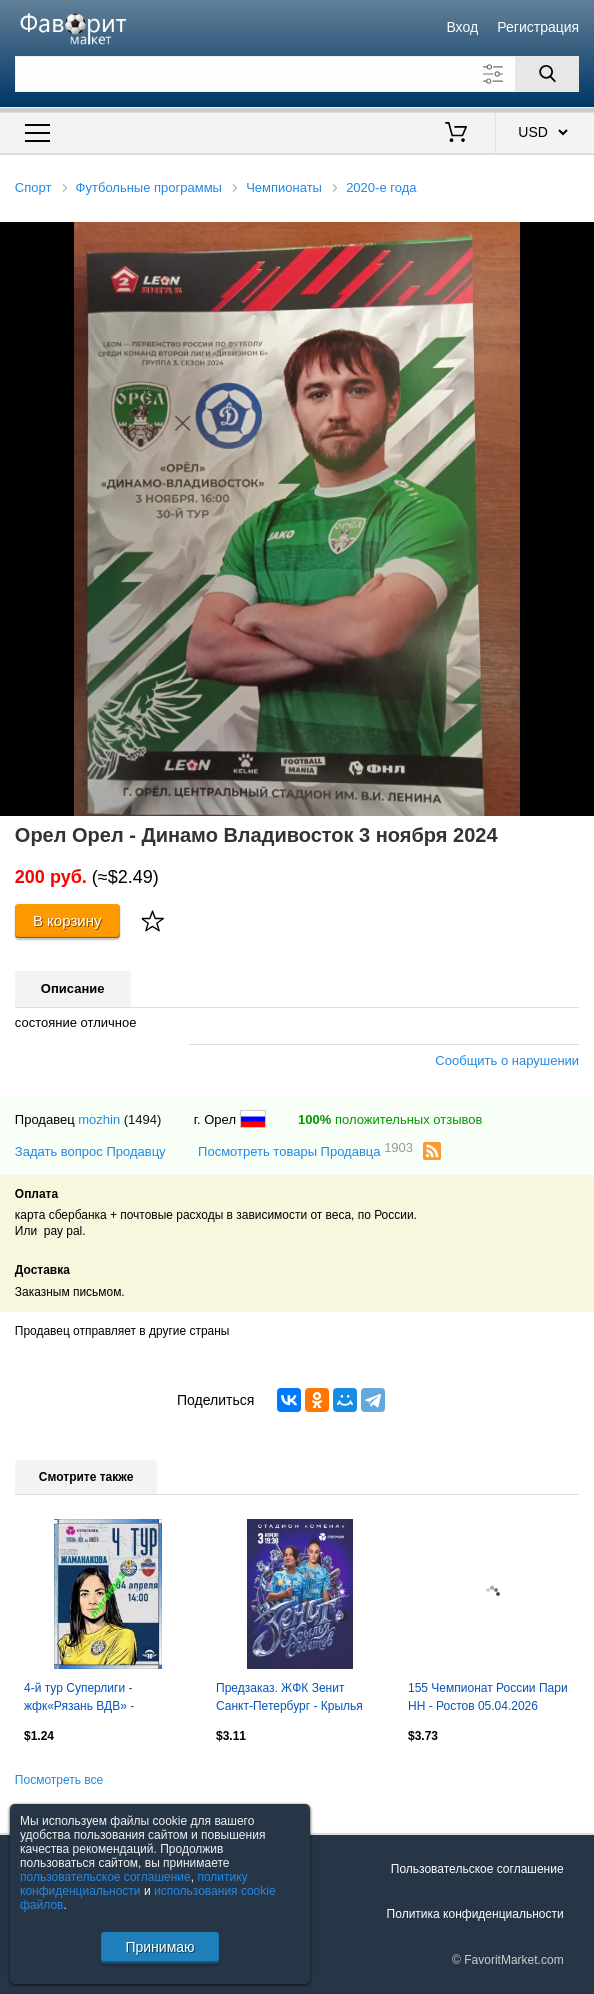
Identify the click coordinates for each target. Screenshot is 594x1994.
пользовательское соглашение (105, 1877)
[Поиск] (547, 74)
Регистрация (538, 27)
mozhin (99, 1119)
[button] (576, 240)
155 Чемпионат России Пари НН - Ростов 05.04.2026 (488, 1697)
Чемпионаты (284, 187)
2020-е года (381, 187)
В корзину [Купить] (67, 920)
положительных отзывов (390, 1119)
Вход (462, 27)
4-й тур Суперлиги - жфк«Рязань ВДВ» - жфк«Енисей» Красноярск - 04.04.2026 (100, 1699)
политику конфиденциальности (134, 1884)
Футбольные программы (149, 187)
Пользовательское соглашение (477, 1869)
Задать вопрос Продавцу (90, 1151)
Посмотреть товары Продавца (305, 1150)
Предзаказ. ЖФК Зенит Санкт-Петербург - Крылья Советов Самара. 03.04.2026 (296, 1699)
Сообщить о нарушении (507, 1060)
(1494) (143, 1119)
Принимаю (159, 1947)
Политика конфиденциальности (475, 1914)
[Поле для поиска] (297, 74)
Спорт (33, 187)
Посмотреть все (59, 1780)
